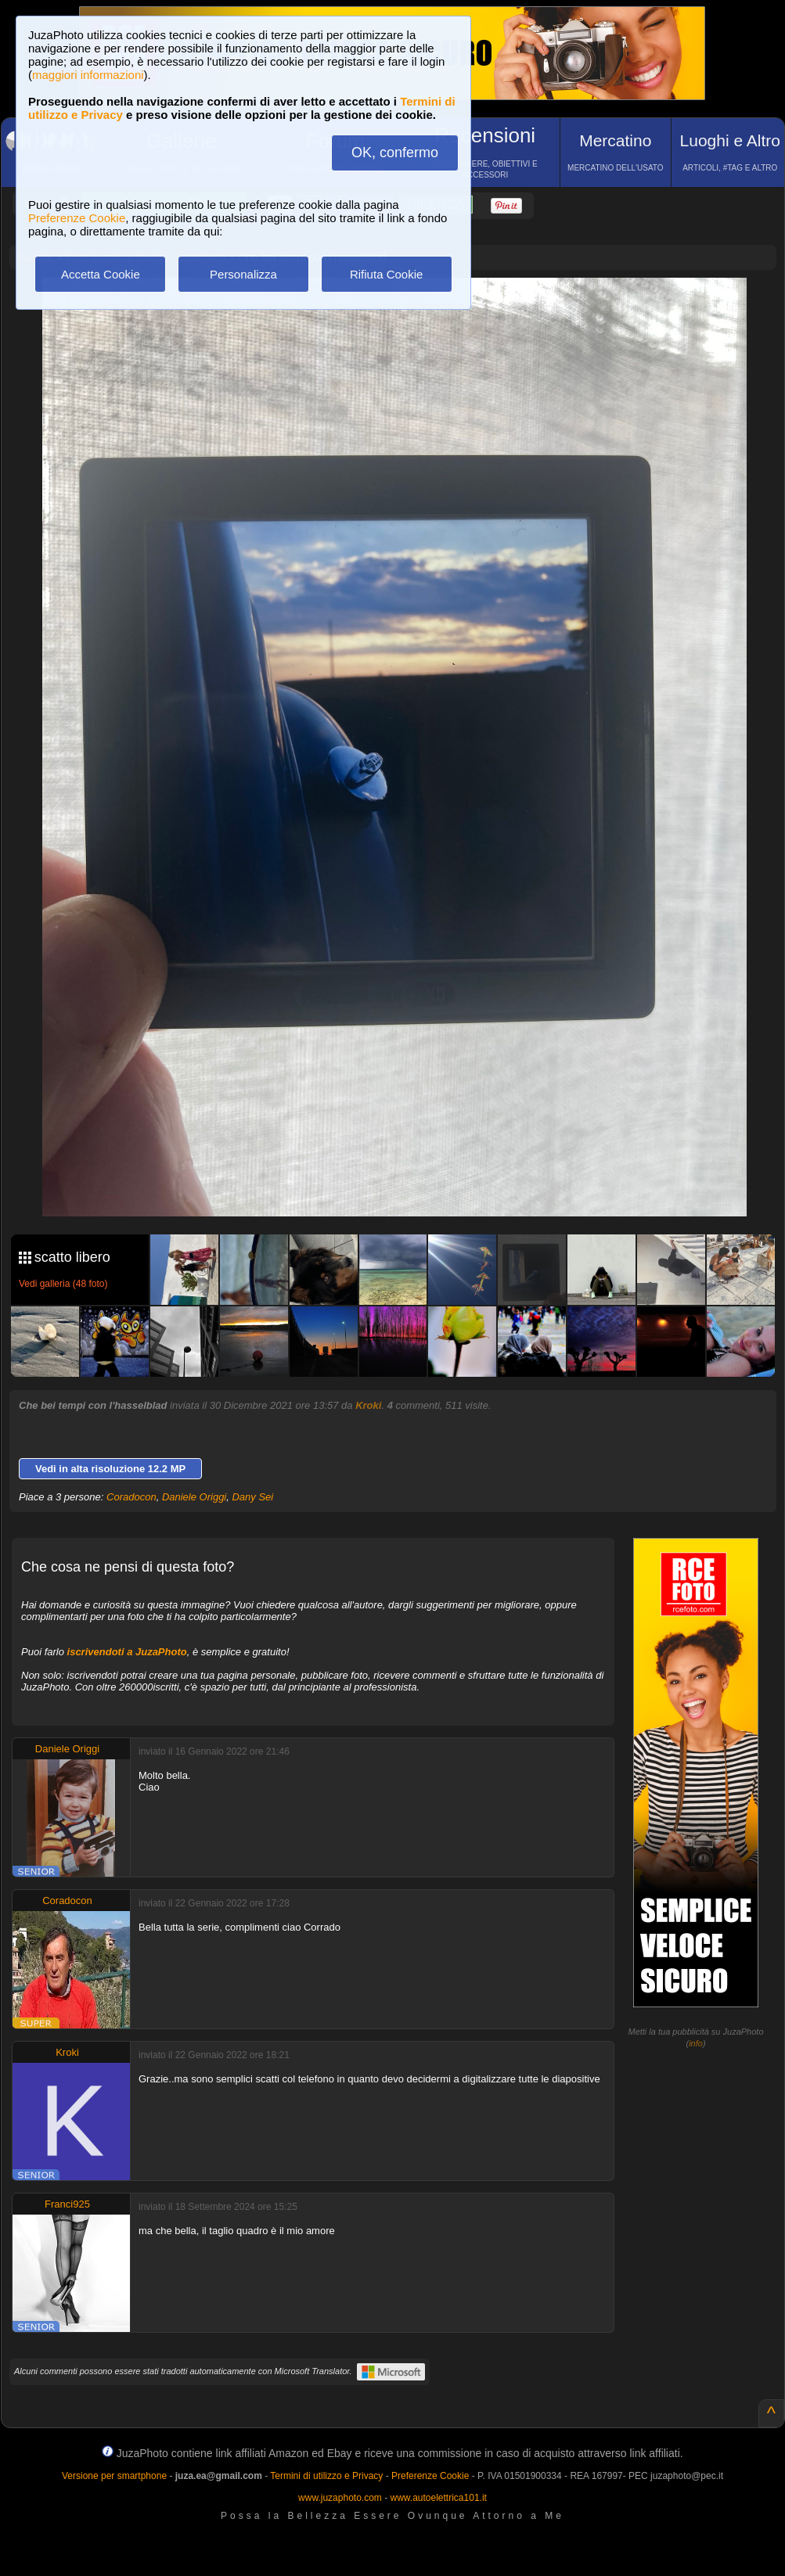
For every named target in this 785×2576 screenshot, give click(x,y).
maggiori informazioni (88, 74)
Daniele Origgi (194, 1497)
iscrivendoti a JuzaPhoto (127, 1652)
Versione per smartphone (114, 2475)
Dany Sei (252, 1497)
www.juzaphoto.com (340, 2497)
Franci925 (67, 2204)
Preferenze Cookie (76, 218)
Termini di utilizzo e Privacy (326, 2475)
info (696, 2043)
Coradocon (131, 1497)
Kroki (368, 1405)
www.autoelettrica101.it (438, 2497)
